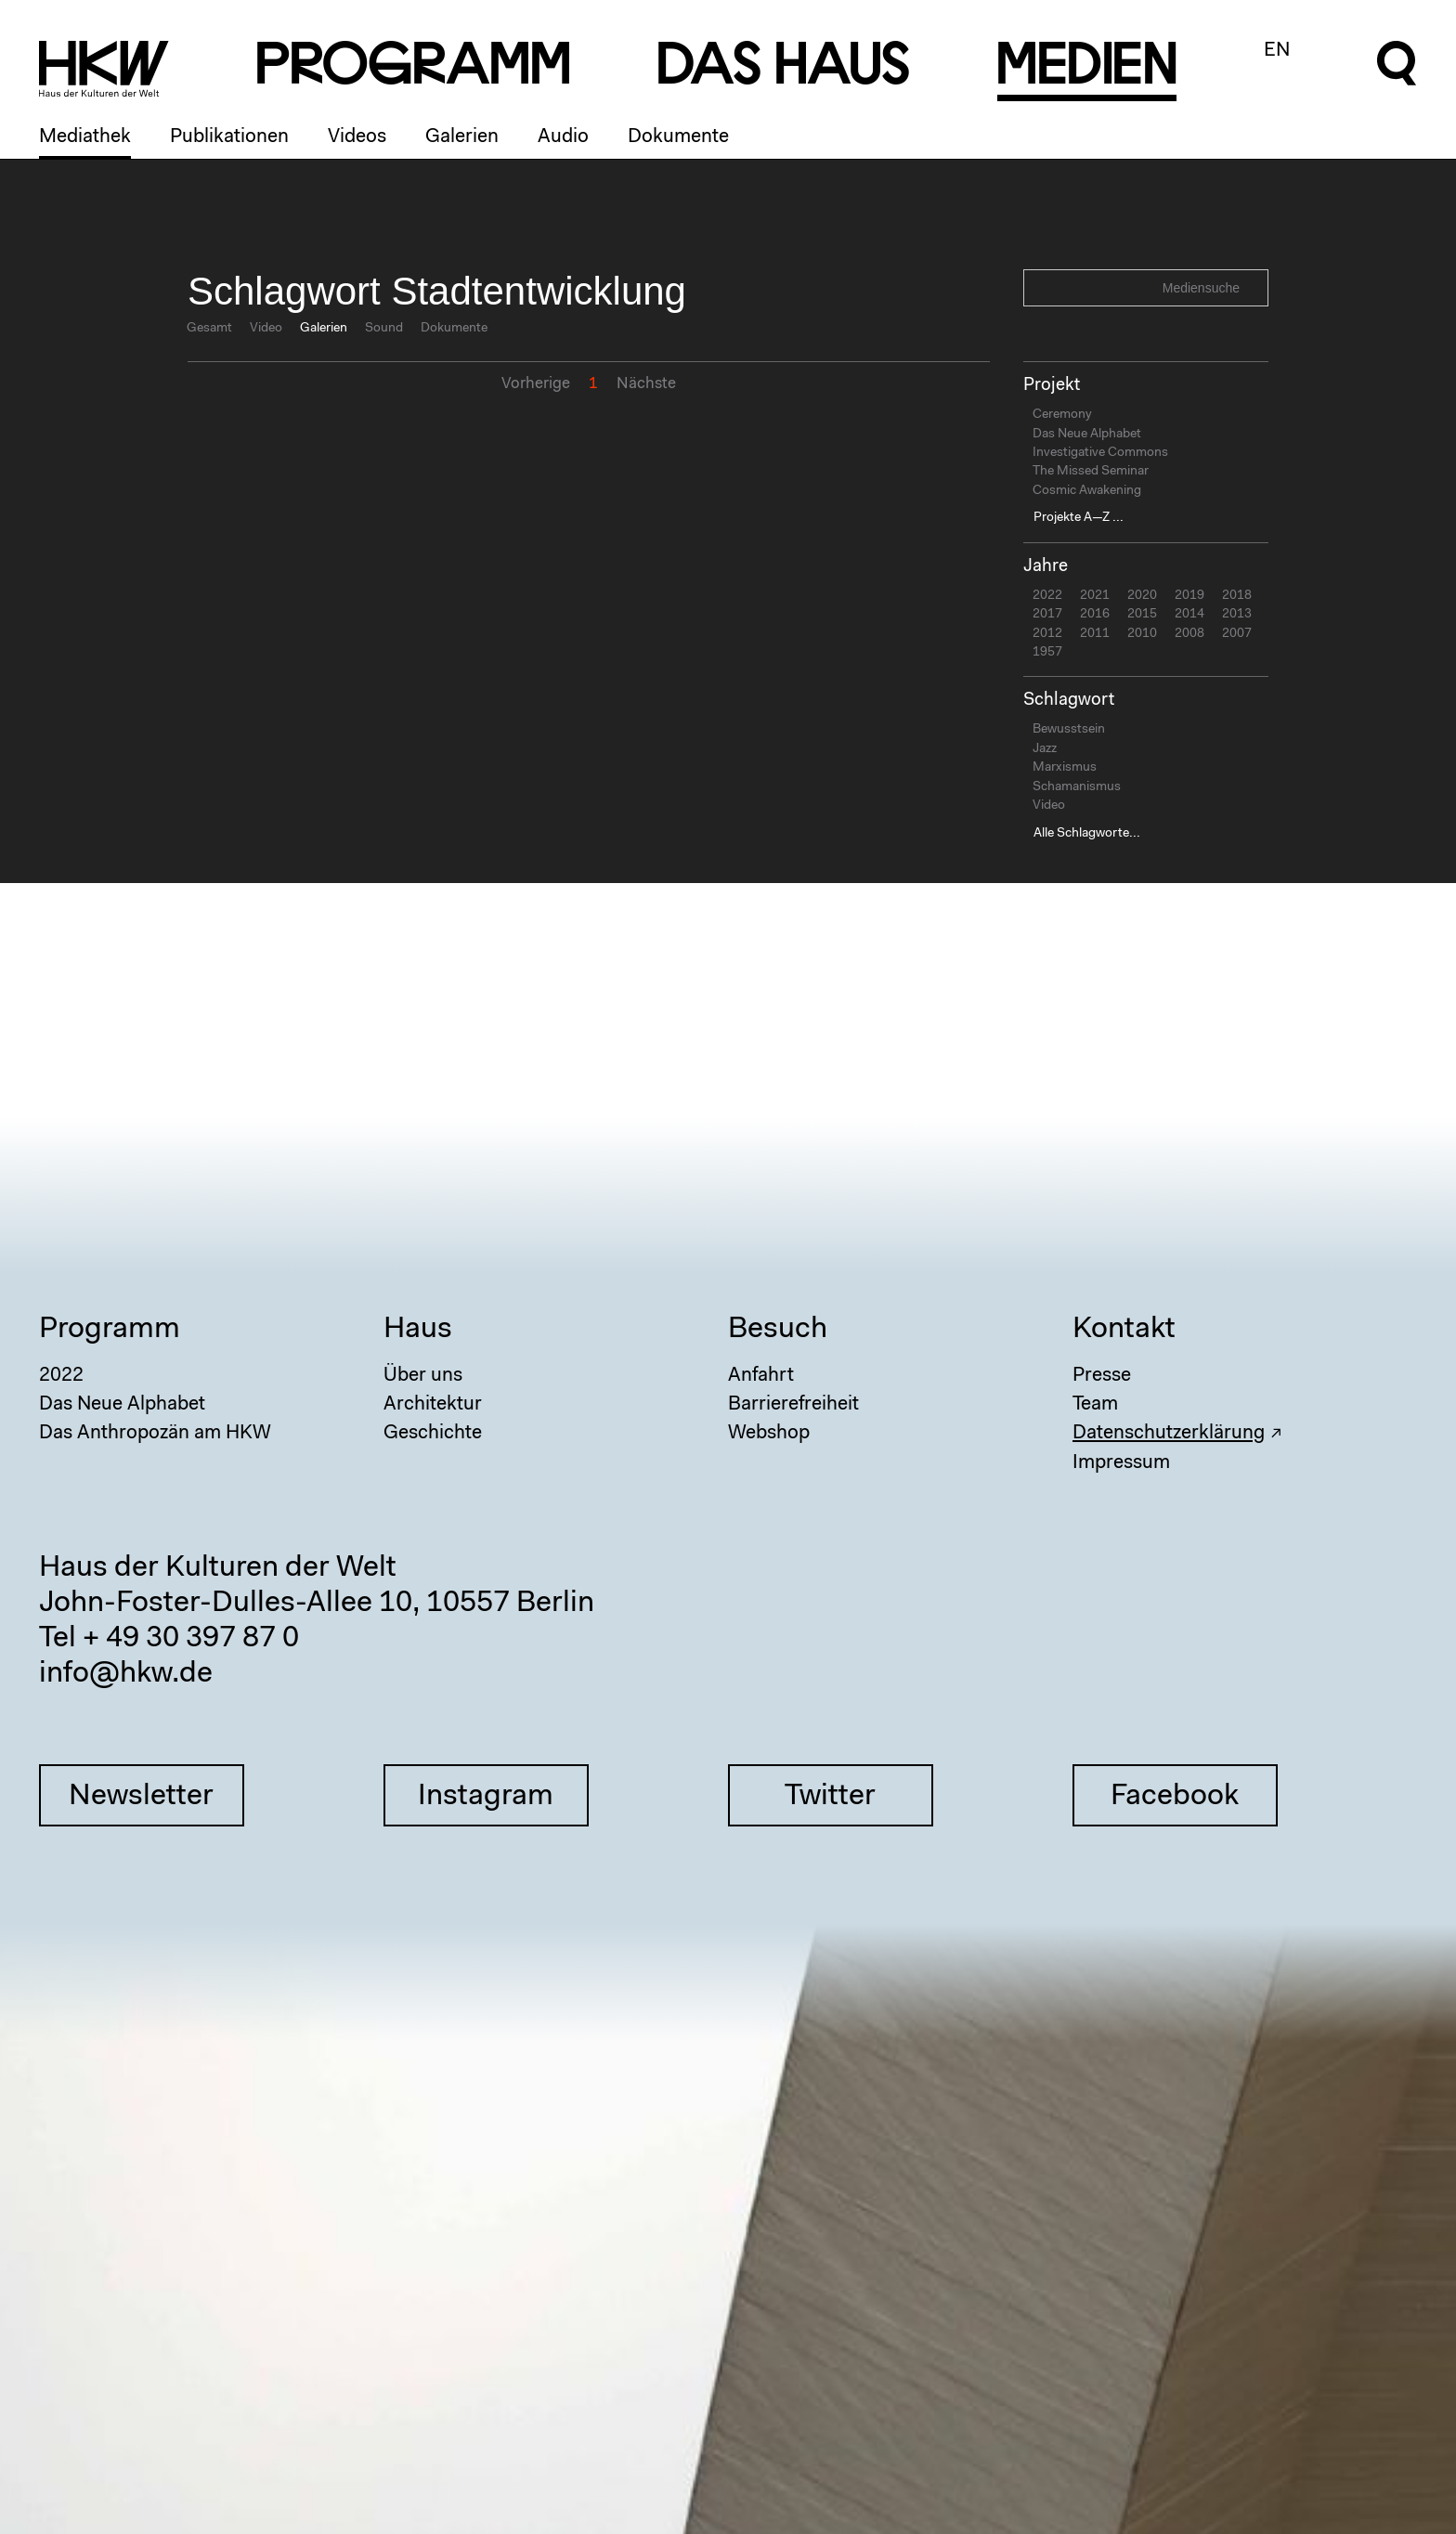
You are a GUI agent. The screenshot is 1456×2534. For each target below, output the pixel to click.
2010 (1142, 634)
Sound (384, 328)
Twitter (830, 1797)
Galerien (462, 137)
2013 (1237, 614)
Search (1252, 287)
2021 (1095, 596)
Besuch (777, 1330)
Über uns (423, 1375)
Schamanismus (1077, 787)
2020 (1142, 596)
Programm (109, 1330)
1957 (1047, 652)
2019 (1189, 596)
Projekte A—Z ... (1079, 518)
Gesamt (209, 328)
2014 (1189, 614)
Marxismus (1065, 767)
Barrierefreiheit (793, 1404)
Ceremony (1062, 415)
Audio (563, 137)
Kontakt (1124, 1330)
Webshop (769, 1433)
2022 (1047, 596)
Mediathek (85, 137)
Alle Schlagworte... (1087, 833)
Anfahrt (761, 1375)
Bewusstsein (1069, 729)
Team (1095, 1404)
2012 (1047, 634)
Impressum (1121, 1463)
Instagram (485, 1797)
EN (1277, 50)
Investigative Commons (1100, 453)
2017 (1047, 614)
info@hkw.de (126, 1674)
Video (266, 328)
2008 (1189, 634)
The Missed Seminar (1091, 471)
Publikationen (229, 137)
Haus (418, 1330)
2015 (1142, 614)
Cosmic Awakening (1087, 491)
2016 (1095, 614)
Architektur (433, 1404)
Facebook (1175, 1797)
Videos (357, 137)
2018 (1237, 596)
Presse (1101, 1375)
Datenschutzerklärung (1168, 1433)
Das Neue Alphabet (1087, 434)
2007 (1237, 634)
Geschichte (433, 1433)
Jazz (1045, 749)
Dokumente (678, 137)
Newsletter (141, 1797)
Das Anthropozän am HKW (155, 1433)
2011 (1095, 634)
